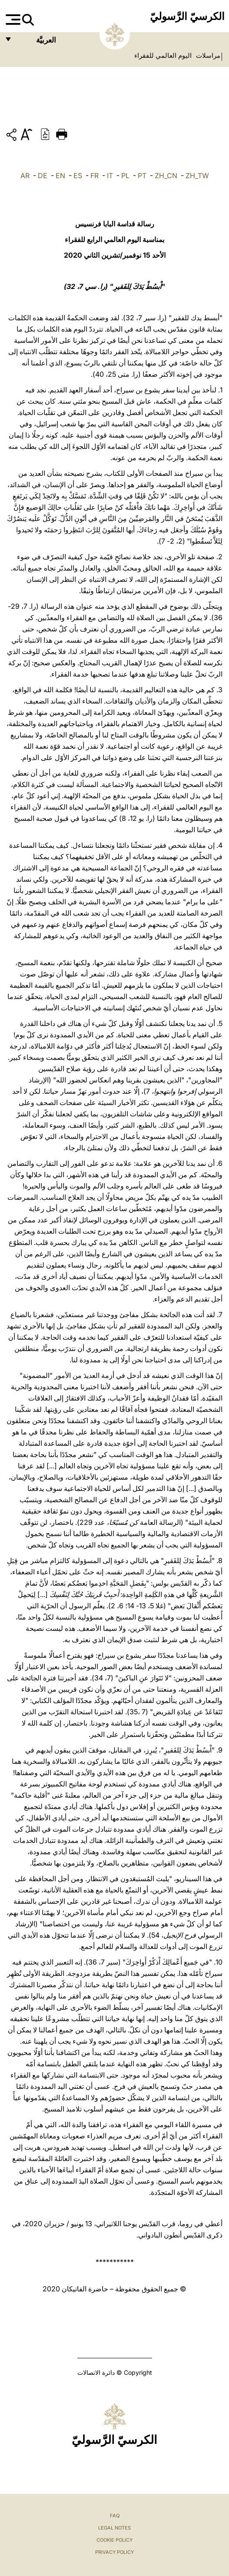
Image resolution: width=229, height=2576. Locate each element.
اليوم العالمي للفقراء (163, 56)
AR (25, 175)
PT (142, 175)
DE (42, 175)
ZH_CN (166, 175)
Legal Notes (114, 2528)
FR (94, 175)
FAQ (114, 2516)
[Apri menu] (11, 19)
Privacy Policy (114, 2552)
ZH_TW (197, 175)
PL (125, 175)
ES (77, 175)
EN (60, 175)
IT (110, 175)
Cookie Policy (114, 2540)
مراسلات (207, 56)
